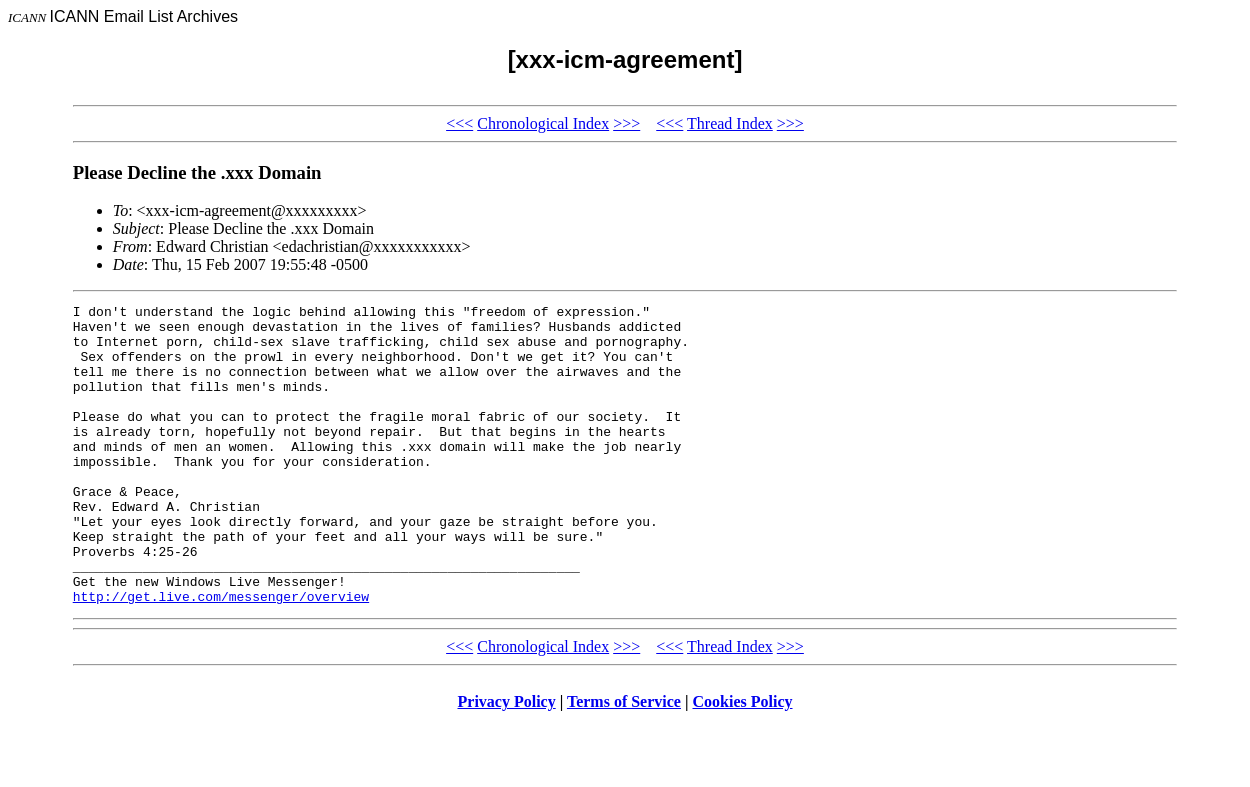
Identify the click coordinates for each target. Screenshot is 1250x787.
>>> (626, 123)
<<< (459, 123)
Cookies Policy (743, 761)
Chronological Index (543, 123)
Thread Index (730, 123)
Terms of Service (624, 761)
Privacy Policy (507, 761)
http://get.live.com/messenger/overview (221, 656)
